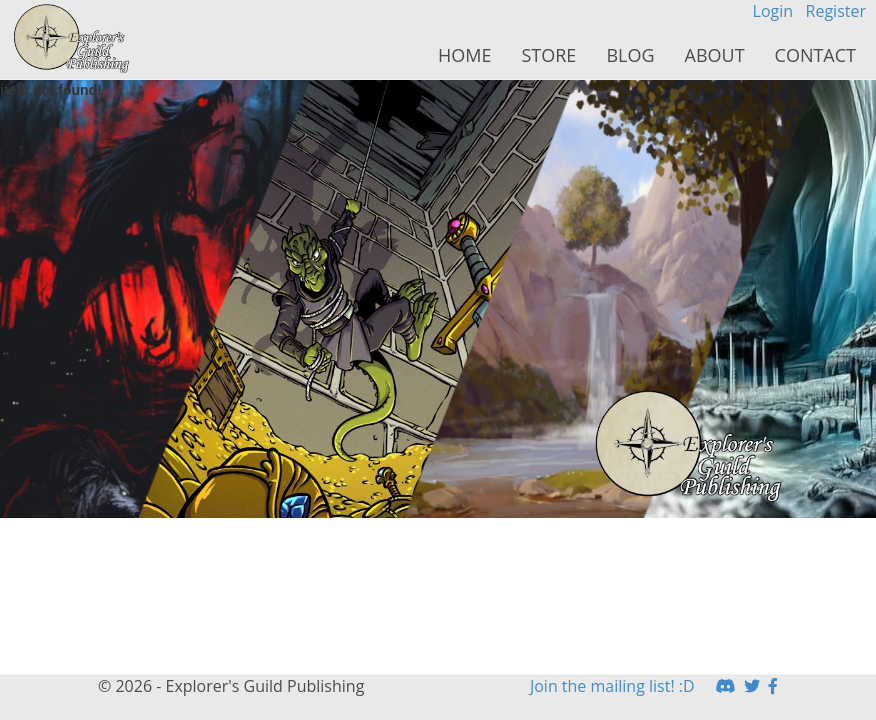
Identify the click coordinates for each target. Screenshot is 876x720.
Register (836, 11)
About (715, 55)
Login (773, 11)
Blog (630, 55)
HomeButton (72, 39)
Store (548, 55)
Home (464, 55)
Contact (815, 55)
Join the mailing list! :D (612, 686)
